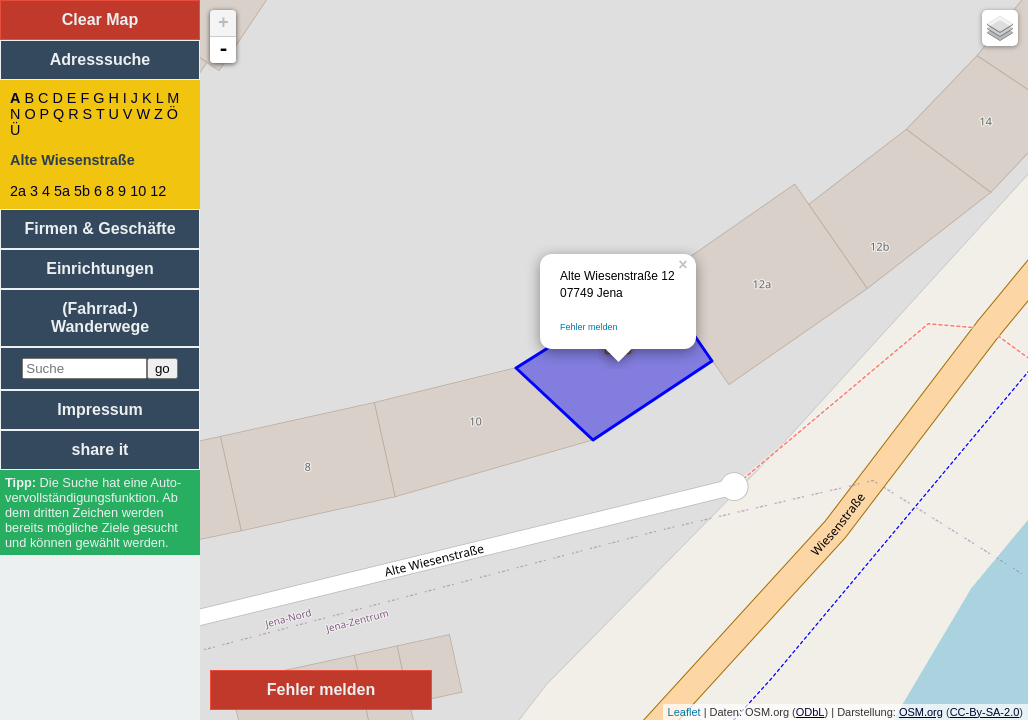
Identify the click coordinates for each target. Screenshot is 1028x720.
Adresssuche (100, 59)
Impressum (99, 409)
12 (158, 191)
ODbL (810, 712)
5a (62, 191)
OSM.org (921, 712)
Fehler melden (589, 327)
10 (138, 191)
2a (18, 191)
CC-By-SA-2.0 (985, 712)
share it (100, 449)
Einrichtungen (100, 268)
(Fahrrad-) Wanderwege (100, 317)
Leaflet (684, 712)
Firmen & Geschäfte (99, 228)
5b (82, 191)
